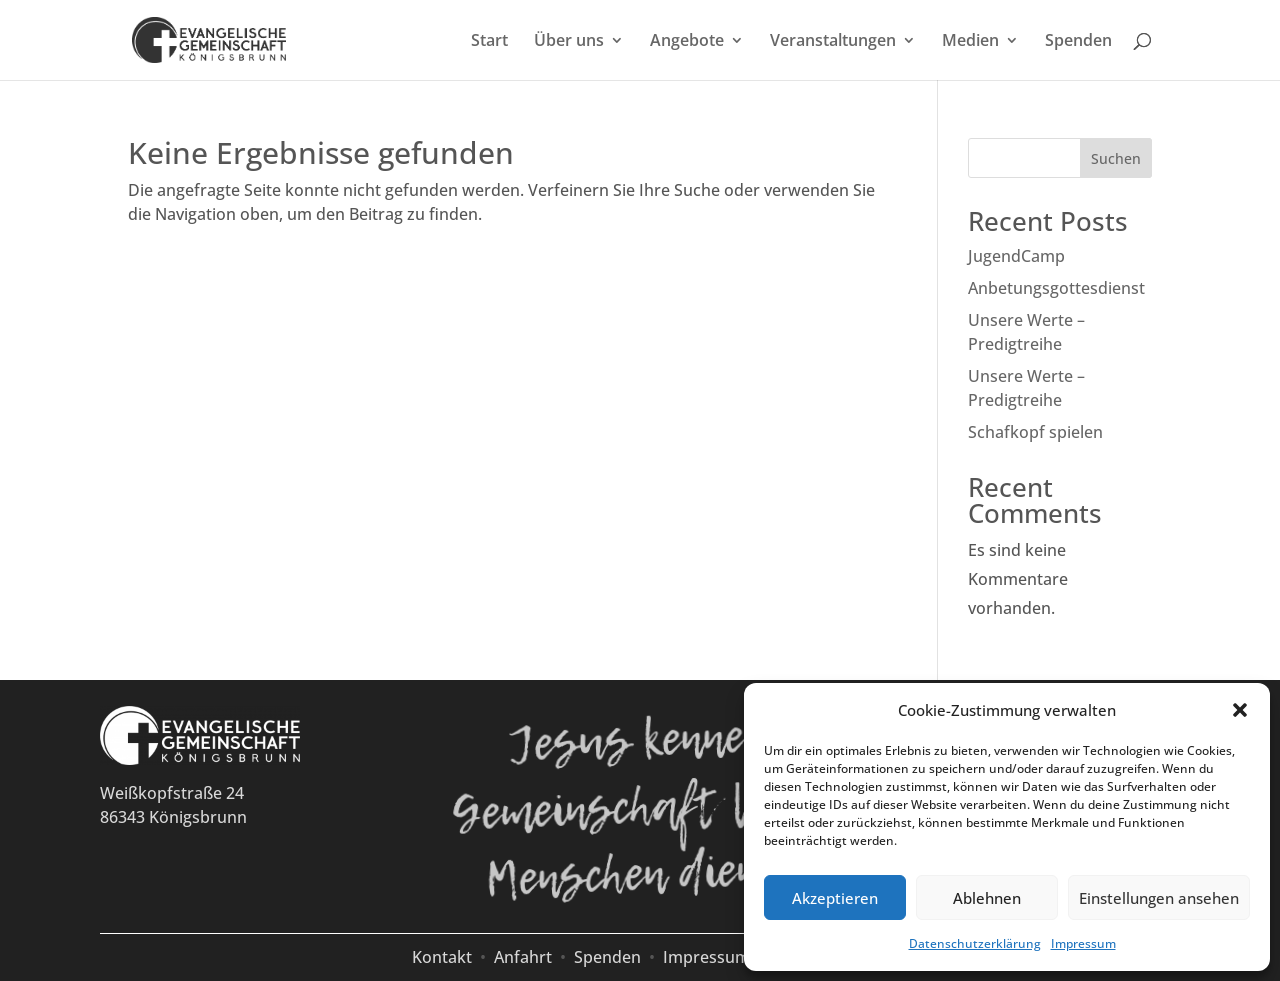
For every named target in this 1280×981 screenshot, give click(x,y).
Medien (970, 42)
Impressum (1083, 943)
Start (489, 42)
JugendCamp (1016, 256)
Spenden (1078, 42)
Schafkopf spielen (1035, 432)
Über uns (569, 42)
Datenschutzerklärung (975, 943)
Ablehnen (987, 898)
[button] (1240, 710)
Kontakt (442, 957)
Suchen (1116, 158)
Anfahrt (523, 957)
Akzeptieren (835, 898)
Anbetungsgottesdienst (1056, 288)
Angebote (687, 42)
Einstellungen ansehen (1159, 898)
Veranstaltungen (833, 42)
